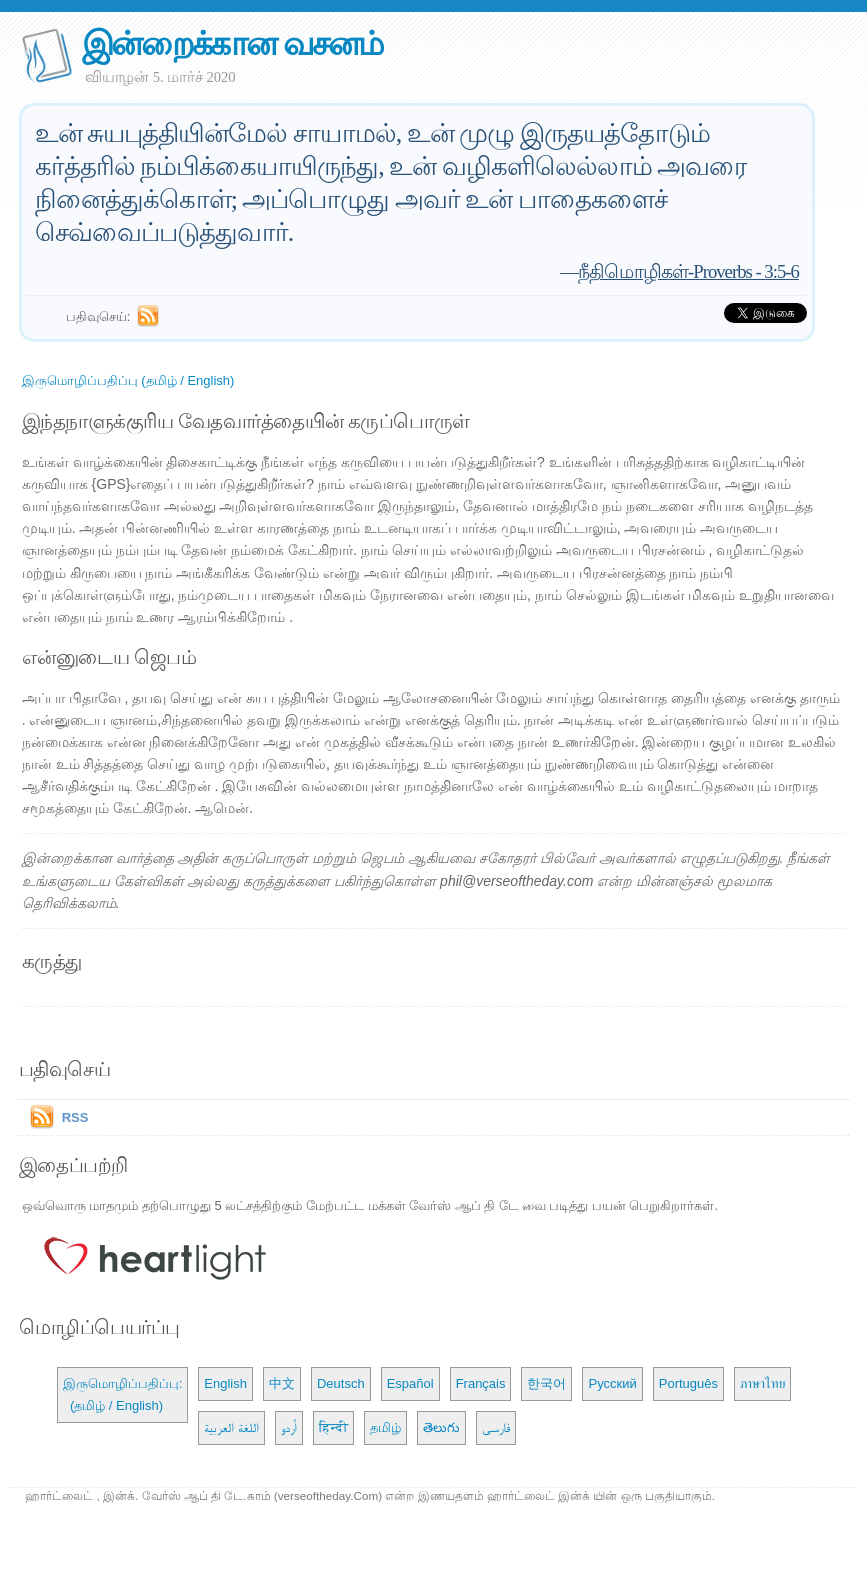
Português (688, 1383)
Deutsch (341, 1383)
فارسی (496, 1427)
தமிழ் (385, 1427)
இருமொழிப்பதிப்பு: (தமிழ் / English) (123, 1394)
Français (481, 1383)
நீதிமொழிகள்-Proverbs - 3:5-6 (688, 271)
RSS (75, 1117)
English (225, 1383)
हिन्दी (333, 1427)
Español (410, 1383)
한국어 (546, 1383)
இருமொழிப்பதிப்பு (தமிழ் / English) (128, 380)
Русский (612, 1383)
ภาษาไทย (762, 1383)
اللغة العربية (231, 1427)
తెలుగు (441, 1427)
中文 (282, 1383)
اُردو (289, 1427)
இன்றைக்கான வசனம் (232, 43)
